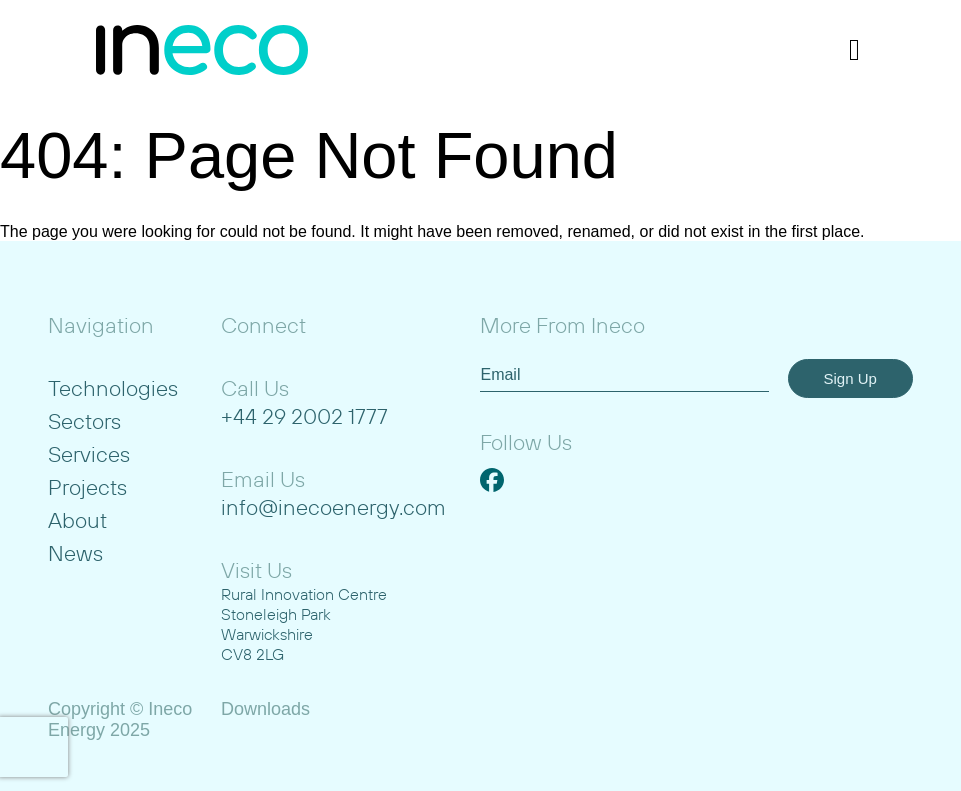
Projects (87, 487)
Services (89, 454)
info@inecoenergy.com (333, 507)
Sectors (84, 421)
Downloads (265, 709)
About (77, 520)
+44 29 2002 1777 (304, 416)
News (75, 553)
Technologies (113, 388)
